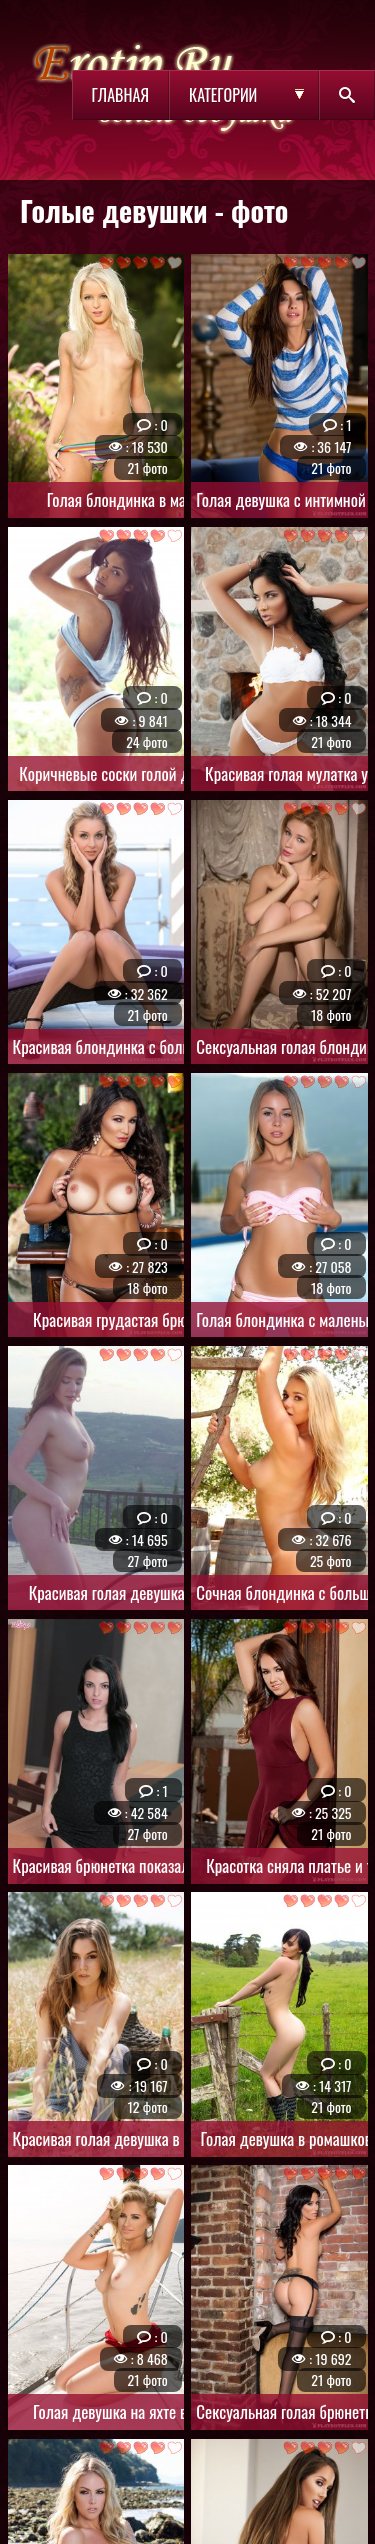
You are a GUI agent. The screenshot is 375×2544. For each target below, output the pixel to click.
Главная (120, 95)
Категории (223, 95)
